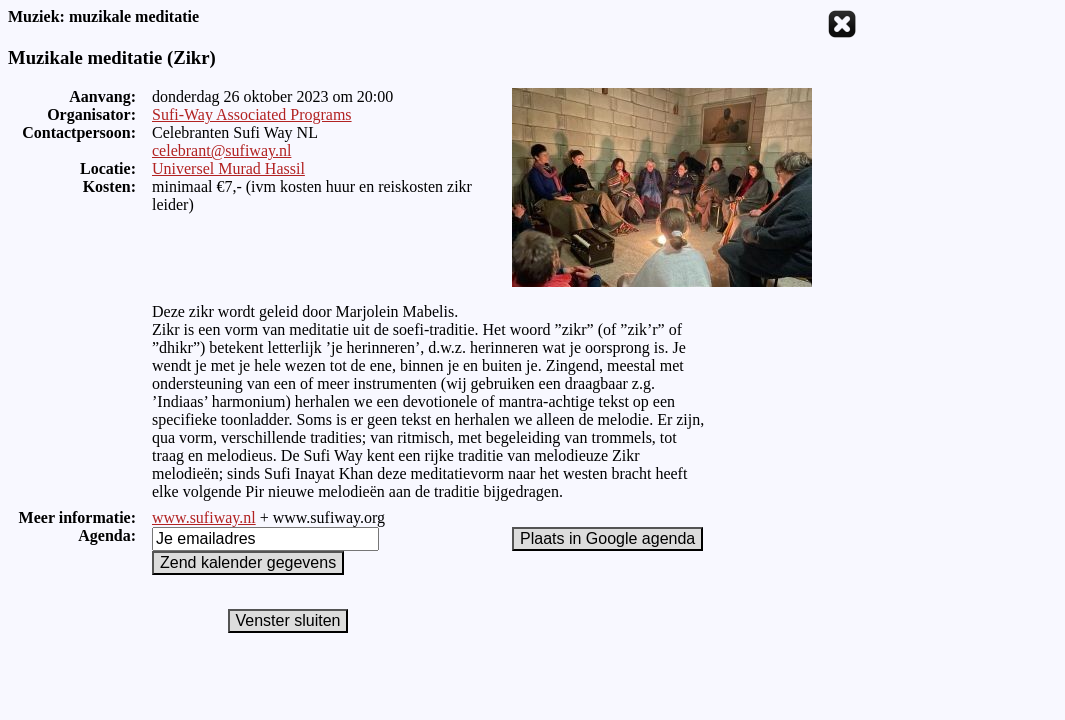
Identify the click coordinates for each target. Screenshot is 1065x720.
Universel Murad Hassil (228, 168)
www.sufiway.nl (204, 517)
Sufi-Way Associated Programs (252, 114)
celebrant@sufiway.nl (221, 150)
